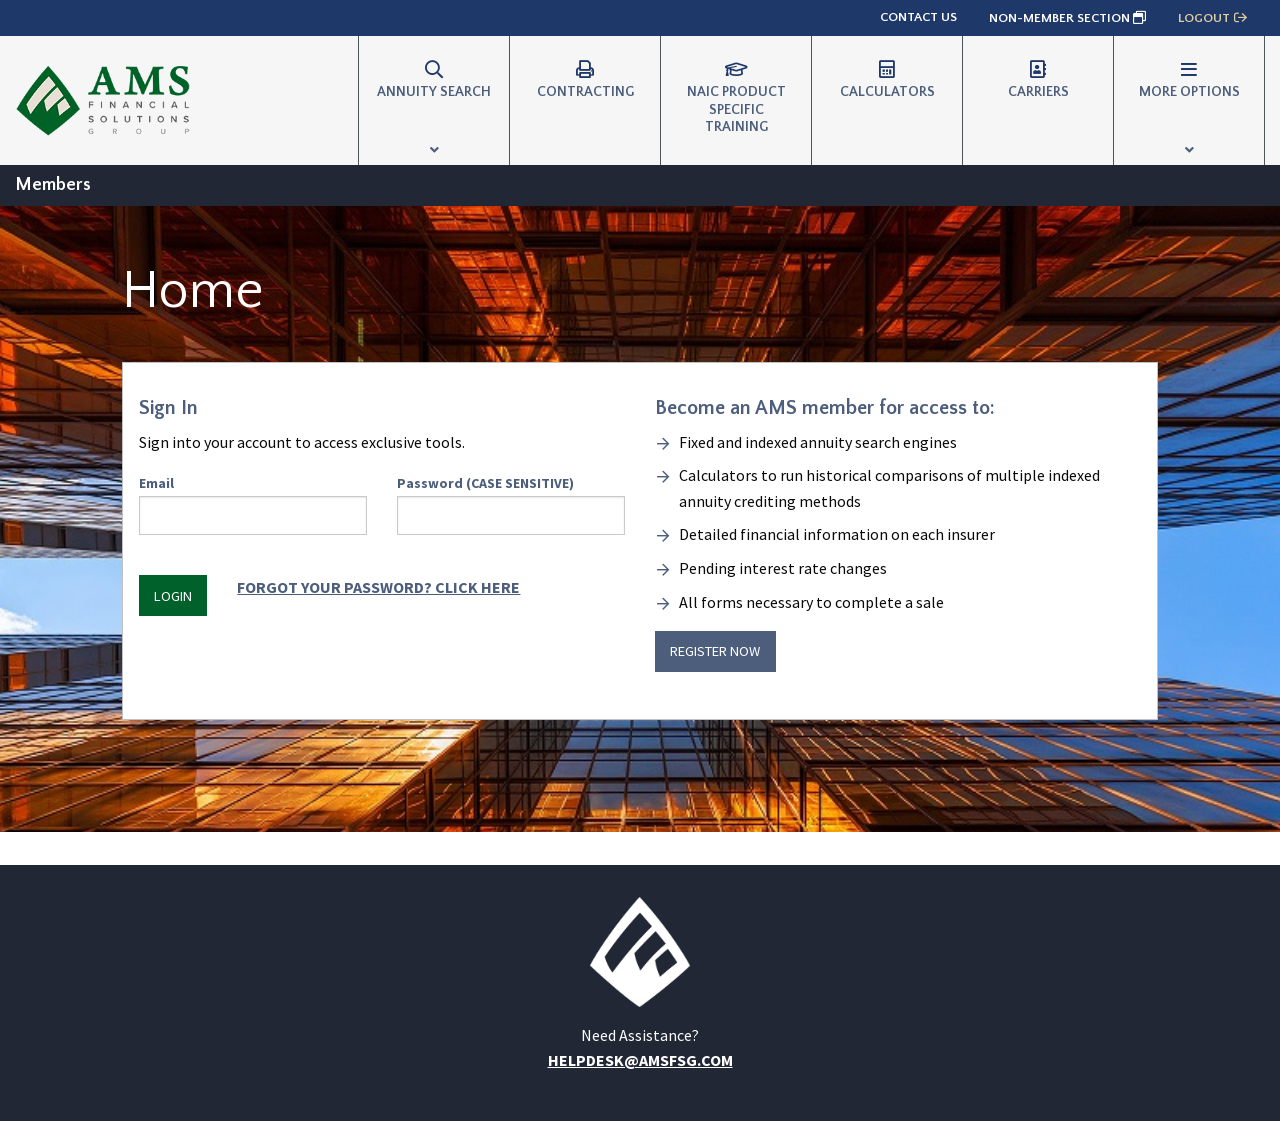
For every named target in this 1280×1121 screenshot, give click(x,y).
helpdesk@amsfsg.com (640, 1060)
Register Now (715, 651)
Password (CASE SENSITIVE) (511, 504)
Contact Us (918, 17)
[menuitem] (434, 100)
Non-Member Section (1067, 18)
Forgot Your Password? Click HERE (378, 587)
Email (253, 504)
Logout (1213, 18)
